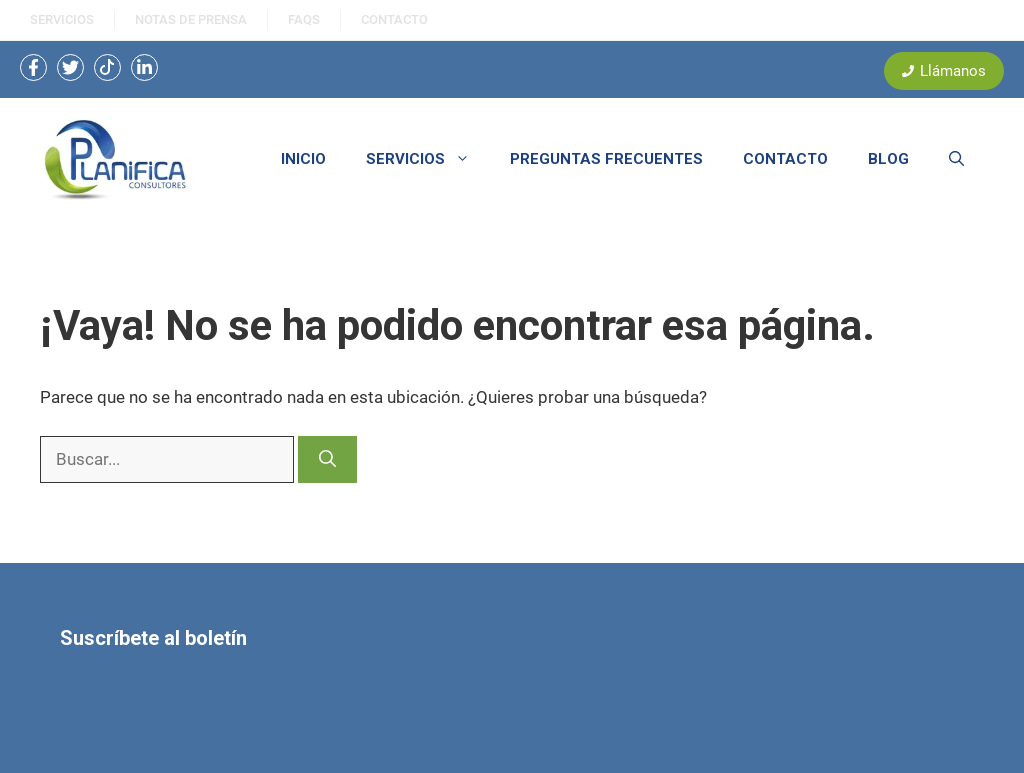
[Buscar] (327, 460)
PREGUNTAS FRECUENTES (606, 159)
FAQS (304, 19)
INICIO (303, 159)
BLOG (888, 159)
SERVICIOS (62, 19)
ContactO (394, 19)
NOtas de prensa (191, 19)
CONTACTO (785, 159)
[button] (956, 159)
